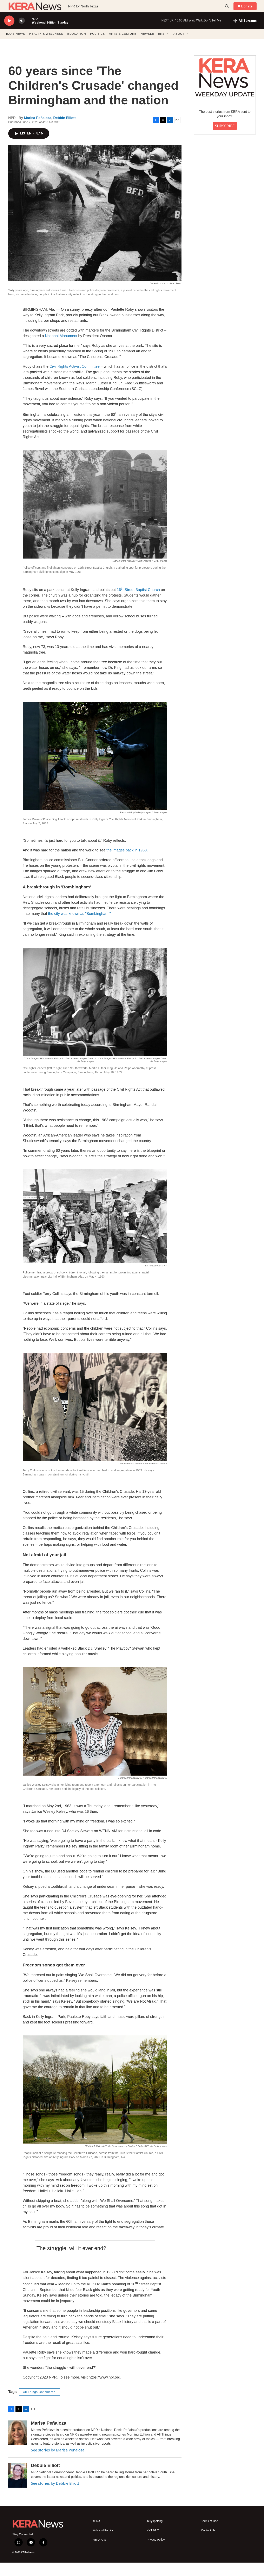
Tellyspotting (155, 2534)
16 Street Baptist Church (139, 603)
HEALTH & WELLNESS (46, 43)
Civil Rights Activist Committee (74, 380)
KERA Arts (99, 2553)
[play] (9, 30)
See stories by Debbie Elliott (55, 2496)
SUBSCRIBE (225, 143)
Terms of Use (209, 2534)
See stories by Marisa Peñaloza (57, 2463)
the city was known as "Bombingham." (79, 927)
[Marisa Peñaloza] (17, 2446)
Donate (249, 11)
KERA (96, 2534)
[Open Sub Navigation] (167, 43)
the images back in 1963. (127, 864)
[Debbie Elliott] (17, 2488)
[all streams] (245, 30)
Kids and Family (102, 2543)
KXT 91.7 (153, 2543)
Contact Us (208, 2543)
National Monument (60, 349)
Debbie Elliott (64, 131)
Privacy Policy (156, 2553)
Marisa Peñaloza (37, 131)
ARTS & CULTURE (123, 43)
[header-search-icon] (229, 11)
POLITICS (97, 43)
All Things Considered (39, 2405)
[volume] (21, 30)
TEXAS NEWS (14, 43)
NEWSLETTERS (153, 43)
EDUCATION (76, 43)
